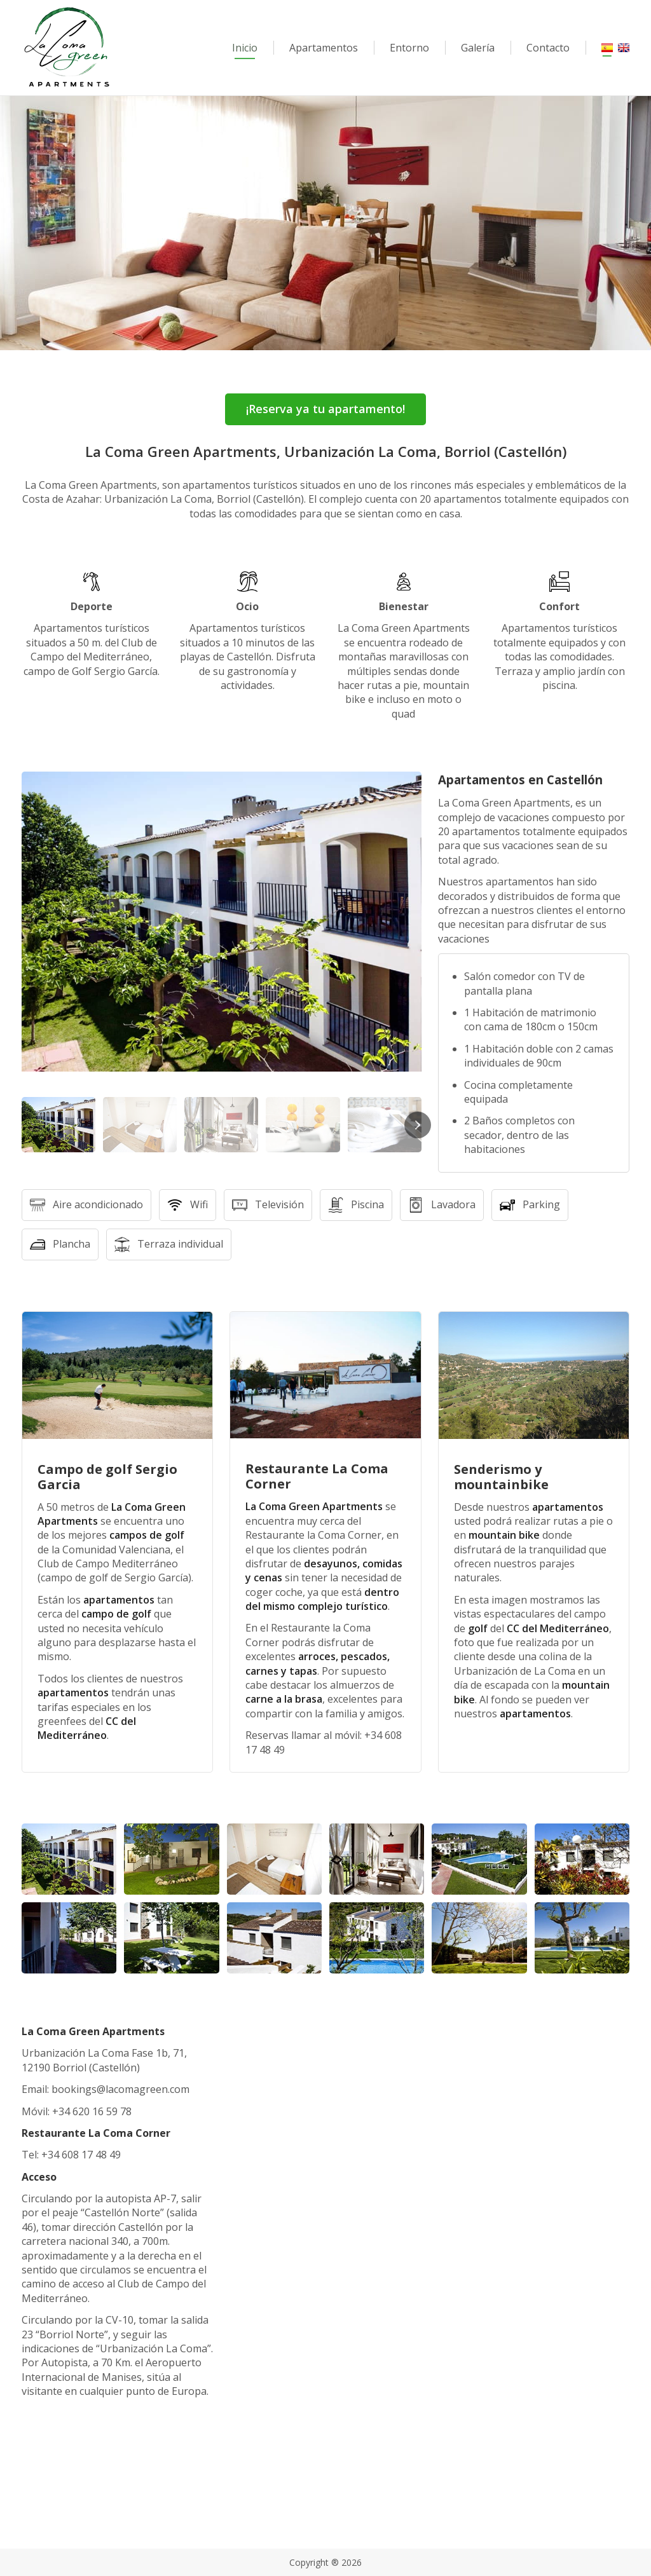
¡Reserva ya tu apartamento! (325, 408)
